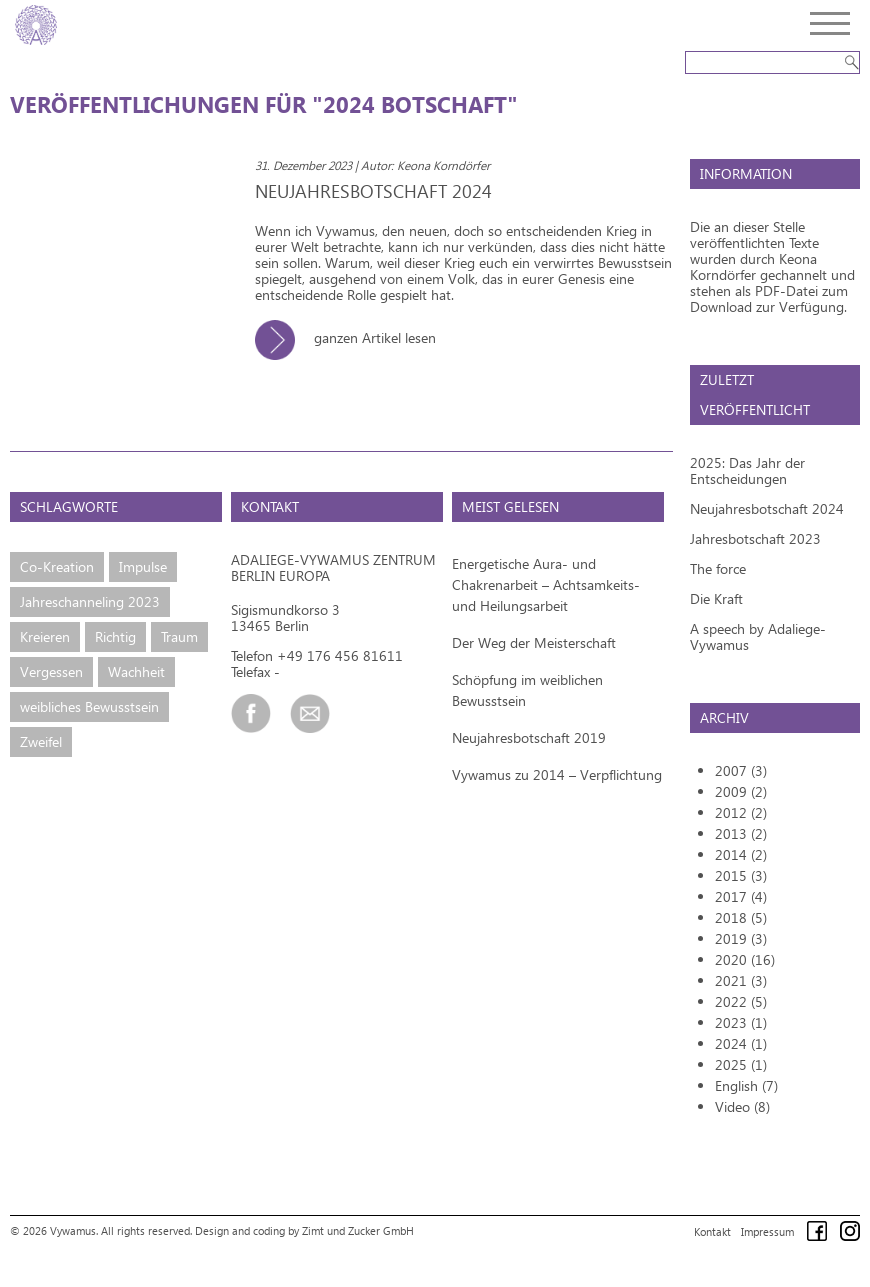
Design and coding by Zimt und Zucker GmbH (304, 1230)
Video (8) (742, 1106)
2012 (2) (741, 812)
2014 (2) (741, 854)
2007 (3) (741, 770)
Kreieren (45, 636)
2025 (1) (741, 1064)
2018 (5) (741, 917)
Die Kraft (716, 598)
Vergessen (51, 671)
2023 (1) (741, 1022)
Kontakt (712, 1231)
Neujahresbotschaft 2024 (767, 508)
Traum (179, 636)
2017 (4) (741, 896)
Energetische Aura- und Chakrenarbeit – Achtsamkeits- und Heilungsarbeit (546, 584)
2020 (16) (745, 959)
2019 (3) (741, 938)
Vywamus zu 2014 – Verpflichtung (557, 774)
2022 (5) (741, 1001)
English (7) (746, 1085)
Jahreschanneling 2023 (90, 601)
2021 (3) (741, 980)
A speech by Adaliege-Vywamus (758, 636)
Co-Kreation (57, 566)
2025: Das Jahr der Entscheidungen (747, 470)
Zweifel (41, 741)
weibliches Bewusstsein (89, 706)
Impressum (767, 1231)
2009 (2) (741, 791)
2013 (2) (741, 833)
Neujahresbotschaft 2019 (529, 737)
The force (718, 568)
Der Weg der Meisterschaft (534, 642)
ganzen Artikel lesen (353, 337)
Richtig (115, 636)
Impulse (143, 566)
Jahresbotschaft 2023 (755, 538)
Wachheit (136, 671)
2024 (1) (741, 1043)
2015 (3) (741, 875)
